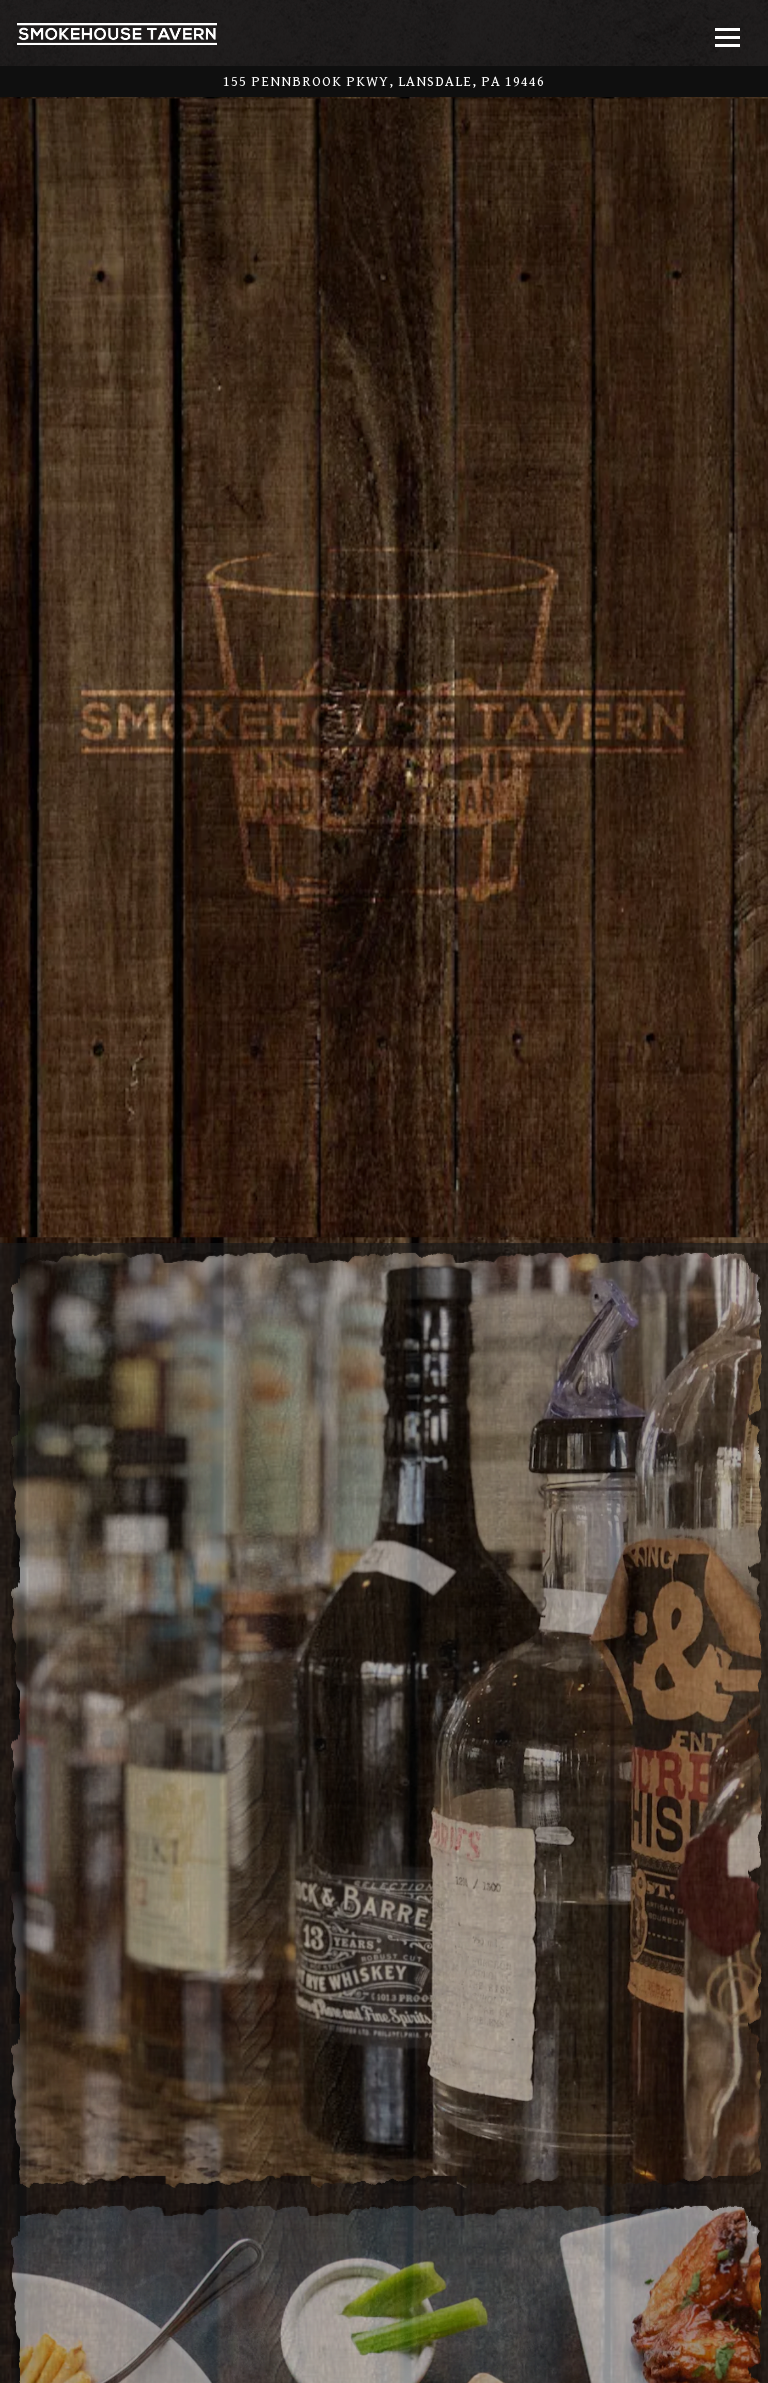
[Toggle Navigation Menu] (727, 37)
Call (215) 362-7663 (384, 2314)
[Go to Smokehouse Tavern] (384, 81)
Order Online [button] (384, 2360)
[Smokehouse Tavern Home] (117, 33)
